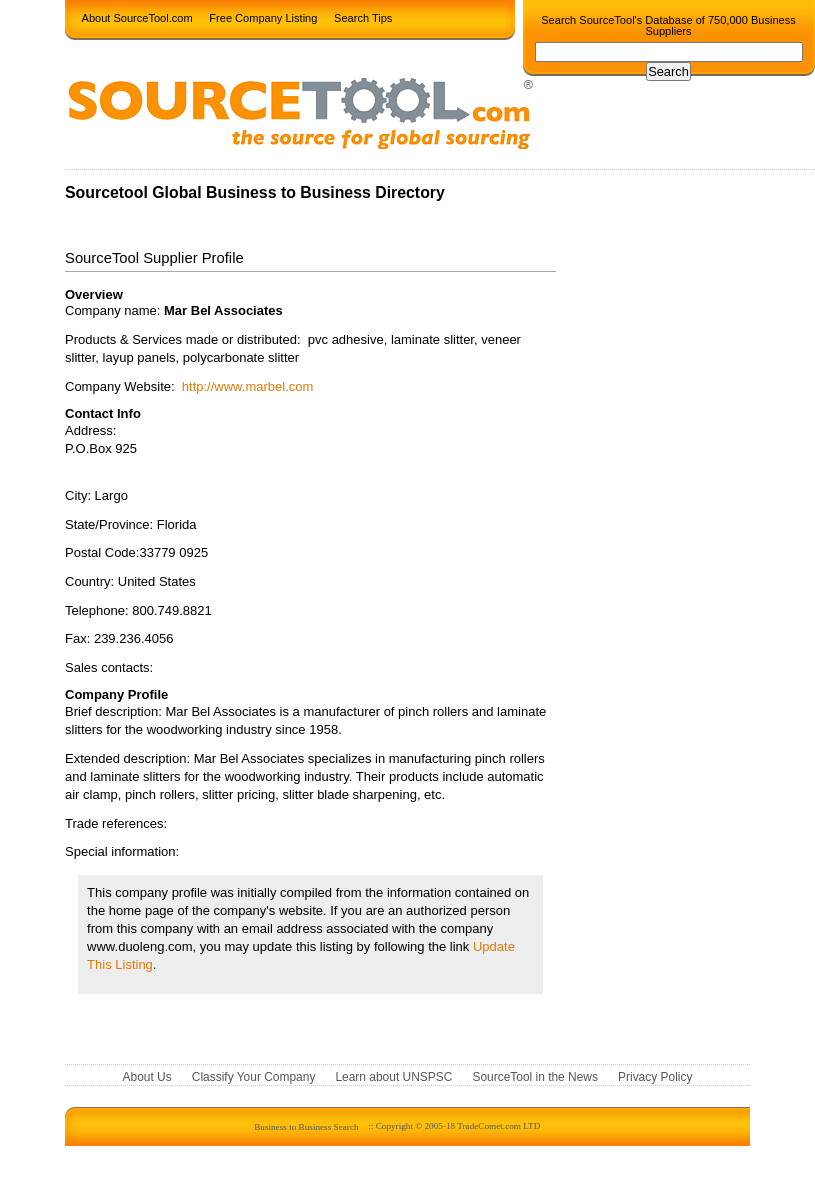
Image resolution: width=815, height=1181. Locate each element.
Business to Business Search (306, 1126)
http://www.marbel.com (248, 386)
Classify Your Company (254, 1078)
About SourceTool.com (137, 17)
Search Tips (363, 17)
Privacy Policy (655, 1078)
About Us (147, 1078)
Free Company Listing (263, 17)
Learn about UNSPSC (393, 1078)
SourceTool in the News (535, 1078)
